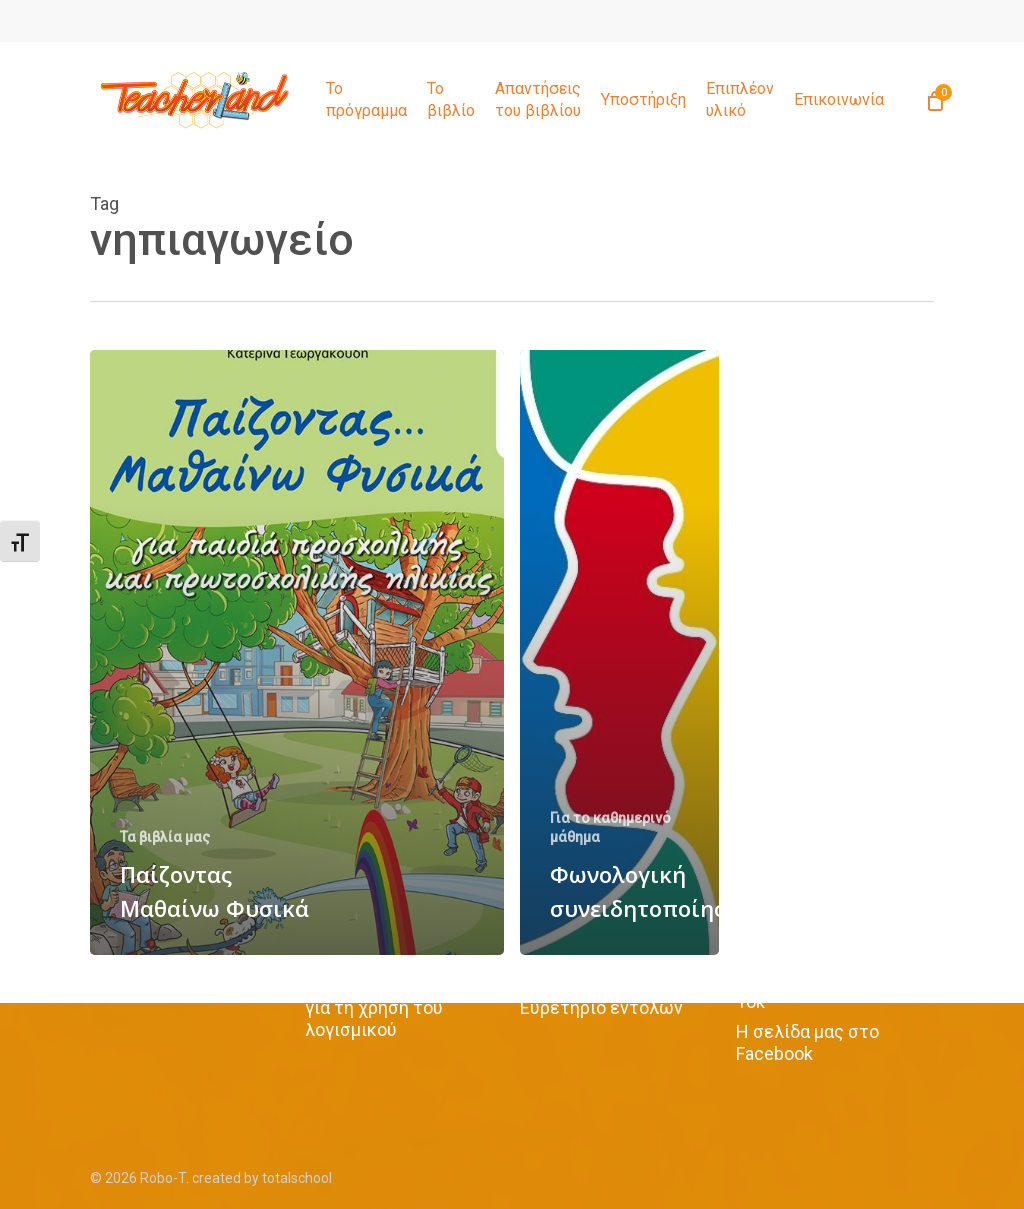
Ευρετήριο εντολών (601, 1007)
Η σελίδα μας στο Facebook (807, 1042)
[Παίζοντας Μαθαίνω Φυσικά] (297, 652)
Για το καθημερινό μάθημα (610, 827)
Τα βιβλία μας (165, 837)
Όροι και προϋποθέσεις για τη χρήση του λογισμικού (400, 1007)
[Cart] (934, 100)
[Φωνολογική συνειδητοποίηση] (619, 652)
